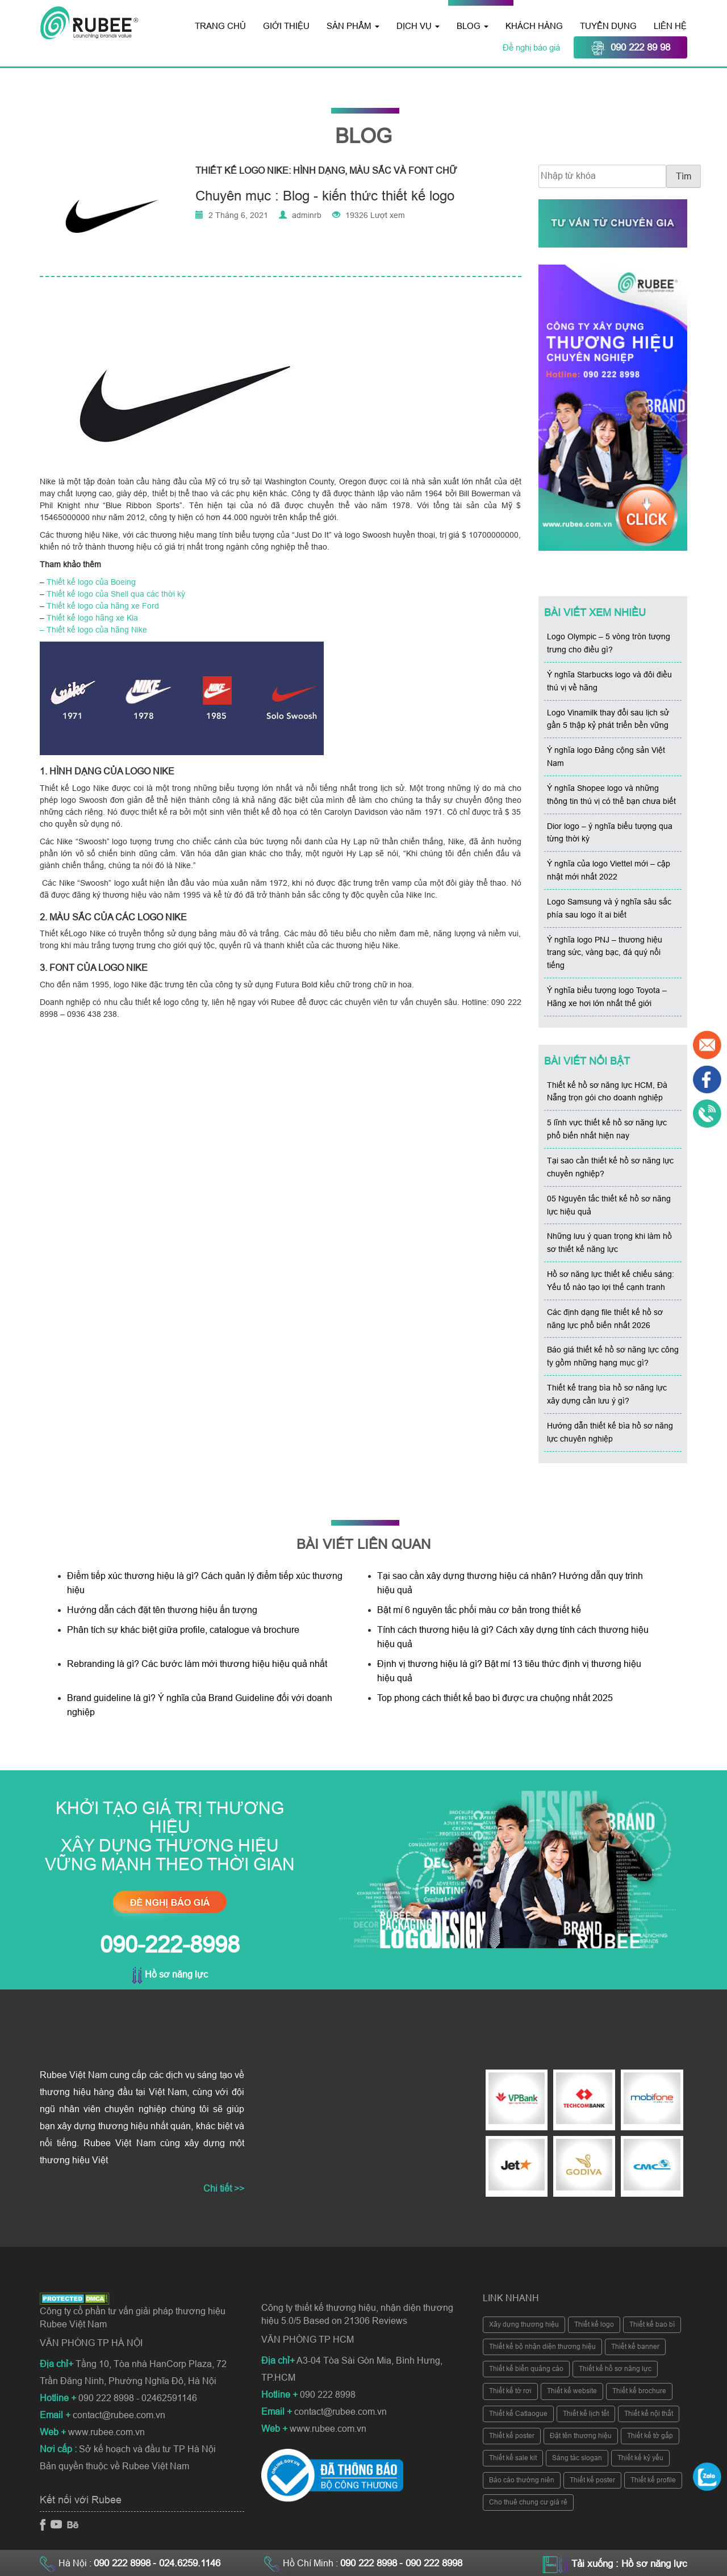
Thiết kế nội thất (648, 2414)
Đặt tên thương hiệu (581, 2436)
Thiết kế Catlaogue (518, 2414)
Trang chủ (220, 26)
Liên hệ (670, 26)
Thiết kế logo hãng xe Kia (92, 617)
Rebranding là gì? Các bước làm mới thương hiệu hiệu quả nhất (197, 1664)
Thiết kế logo (594, 2324)
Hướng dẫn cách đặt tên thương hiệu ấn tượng (162, 1610)
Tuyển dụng (608, 26)
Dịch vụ (418, 26)
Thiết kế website (572, 2391)
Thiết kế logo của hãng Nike (97, 629)
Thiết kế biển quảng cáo (526, 2369)
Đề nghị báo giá (532, 47)
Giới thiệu (286, 26)
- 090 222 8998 (430, 2563)
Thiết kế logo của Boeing (91, 582)
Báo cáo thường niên (521, 2480)
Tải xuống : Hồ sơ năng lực (629, 2563)
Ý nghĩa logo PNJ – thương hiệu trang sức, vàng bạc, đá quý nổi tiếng (604, 952)
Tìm (683, 176)
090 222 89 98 (630, 48)
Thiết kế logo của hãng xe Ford (103, 605)
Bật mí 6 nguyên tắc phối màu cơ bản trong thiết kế (479, 1610)
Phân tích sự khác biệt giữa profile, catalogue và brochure (183, 1630)
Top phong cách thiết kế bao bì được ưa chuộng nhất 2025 (496, 1698)
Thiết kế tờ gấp (650, 2436)
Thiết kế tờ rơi (510, 2391)
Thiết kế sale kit (513, 2458)
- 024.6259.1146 (186, 2563)
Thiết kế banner (635, 2347)
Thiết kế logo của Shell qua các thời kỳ (116, 593)
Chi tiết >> (223, 2188)
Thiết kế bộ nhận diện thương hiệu (542, 2347)
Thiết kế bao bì (652, 2324)
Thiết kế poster (511, 2436)
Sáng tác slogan (577, 2458)
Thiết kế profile (653, 2480)
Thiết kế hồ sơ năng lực (615, 2369)
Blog (472, 26)
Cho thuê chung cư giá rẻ (528, 2502)
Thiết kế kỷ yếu (640, 2458)
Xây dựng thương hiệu (524, 2324)
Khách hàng (534, 26)
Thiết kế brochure (639, 2391)
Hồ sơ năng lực (170, 1974)
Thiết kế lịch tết (586, 2414)
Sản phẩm (353, 26)
